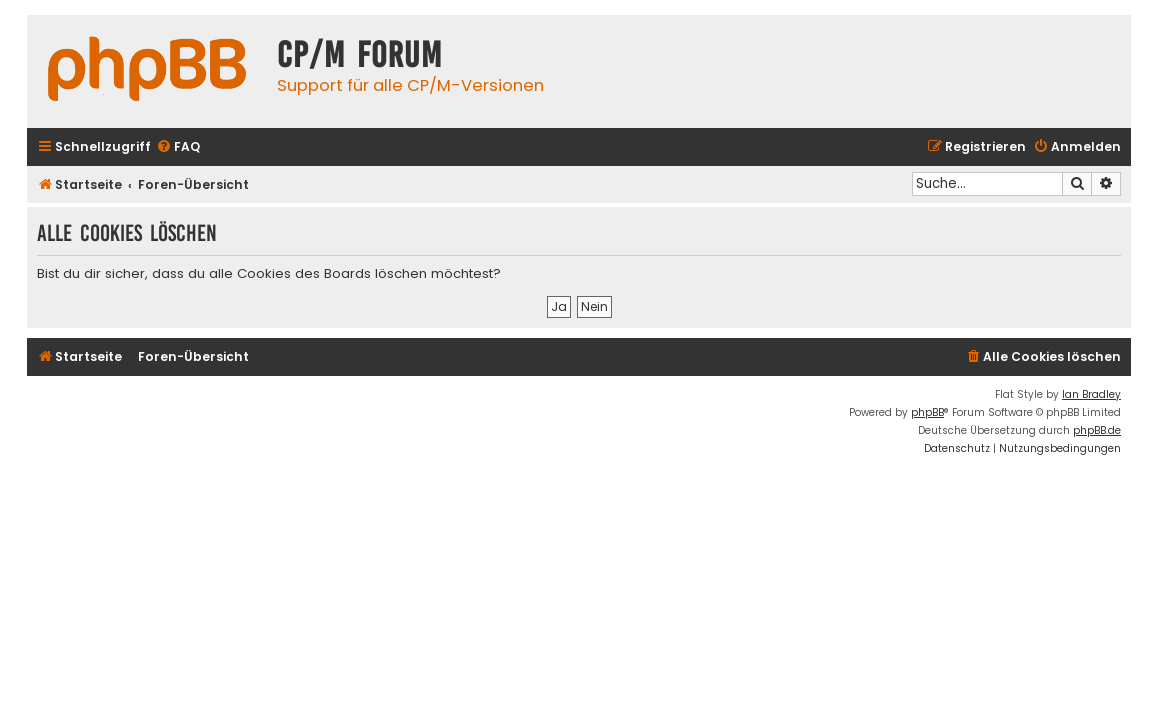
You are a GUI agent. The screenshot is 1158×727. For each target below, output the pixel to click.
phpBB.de (1097, 430)
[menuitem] (178, 147)
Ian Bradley (1091, 394)
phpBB (927, 412)
